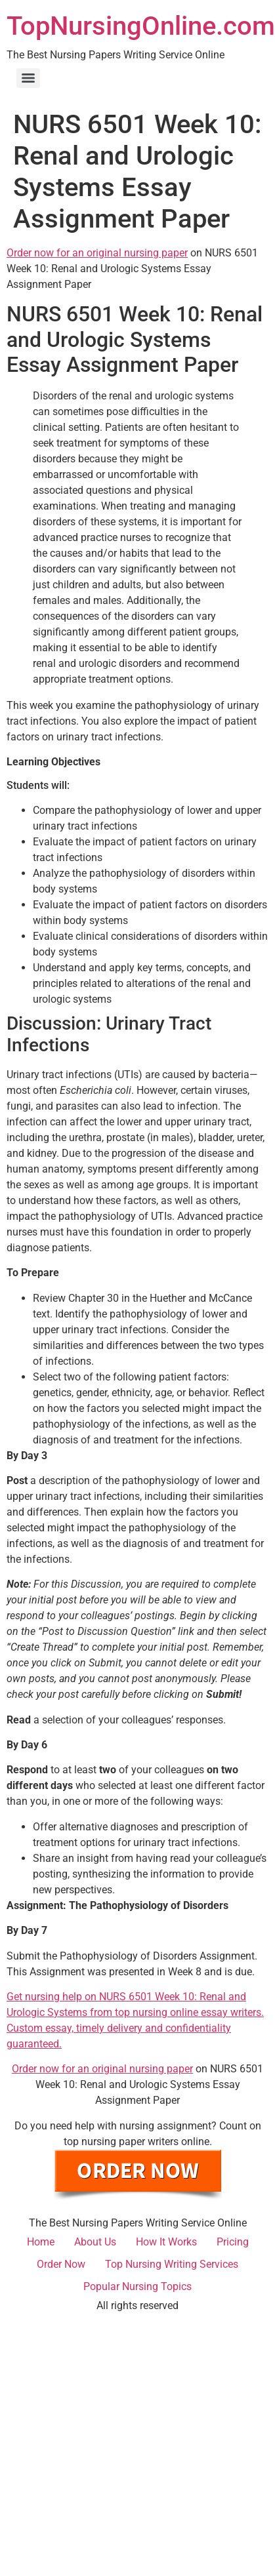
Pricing (233, 2242)
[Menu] (28, 78)
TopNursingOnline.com (141, 25)
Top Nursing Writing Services (171, 2264)
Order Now (61, 2264)
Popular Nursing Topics (137, 2286)
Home (40, 2242)
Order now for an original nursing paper (97, 253)
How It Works (166, 2242)
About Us (95, 2242)
